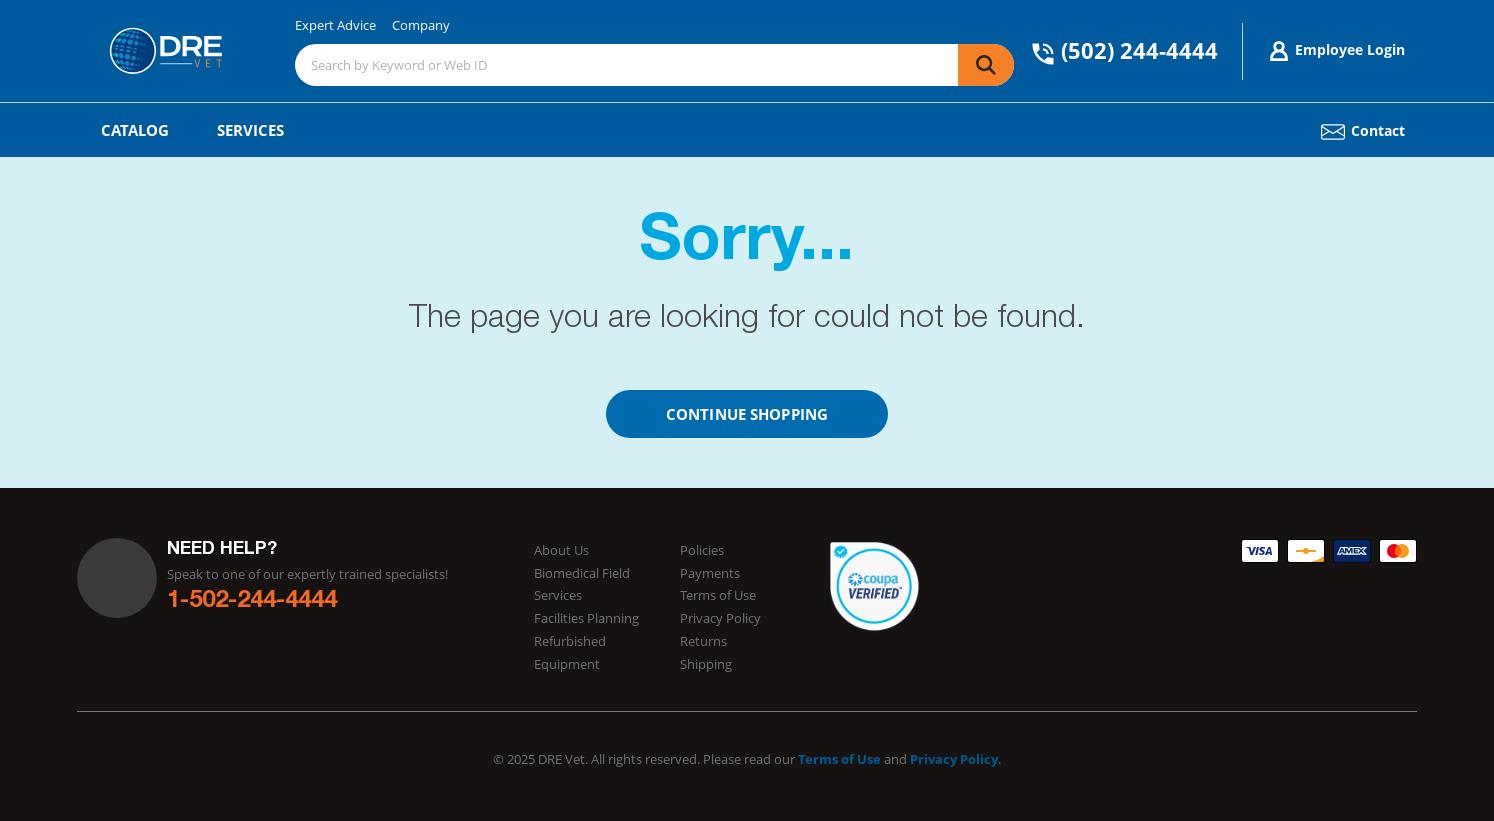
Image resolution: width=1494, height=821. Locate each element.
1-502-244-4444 (252, 602)
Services (250, 130)
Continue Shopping (747, 414)
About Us (561, 550)
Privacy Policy (720, 618)
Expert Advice (335, 25)
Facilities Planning (586, 618)
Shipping (706, 664)
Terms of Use (718, 595)
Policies (702, 550)
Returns (703, 641)
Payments (710, 573)
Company (421, 25)
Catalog (135, 130)
